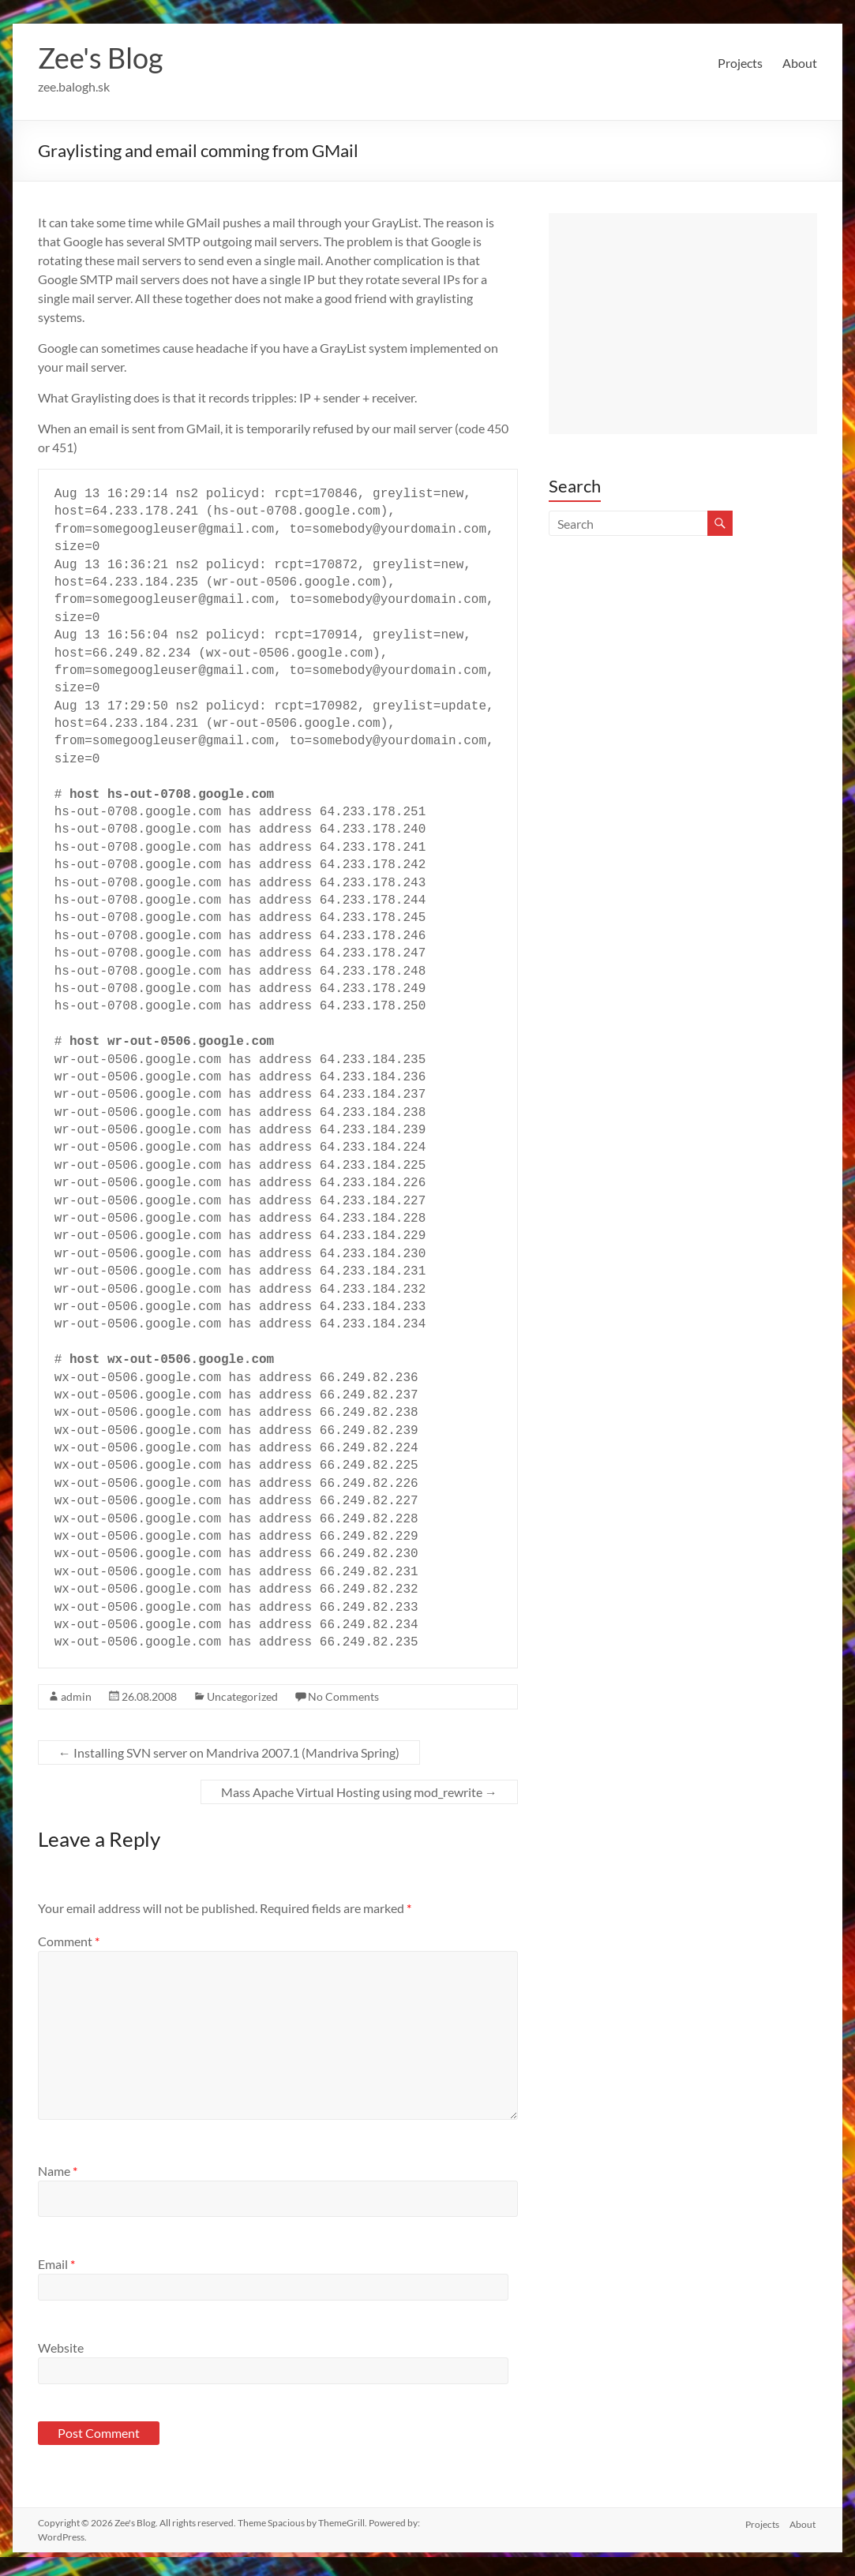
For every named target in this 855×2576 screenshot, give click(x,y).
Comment (68, 1941)
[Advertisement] (683, 323)
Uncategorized (242, 1696)
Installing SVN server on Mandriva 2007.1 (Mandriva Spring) (228, 1752)
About (799, 62)
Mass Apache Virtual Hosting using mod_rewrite (359, 1791)
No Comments (343, 1696)
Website (61, 2347)
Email (56, 2263)
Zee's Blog (100, 57)
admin (76, 1696)
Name (57, 2170)
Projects (740, 62)
